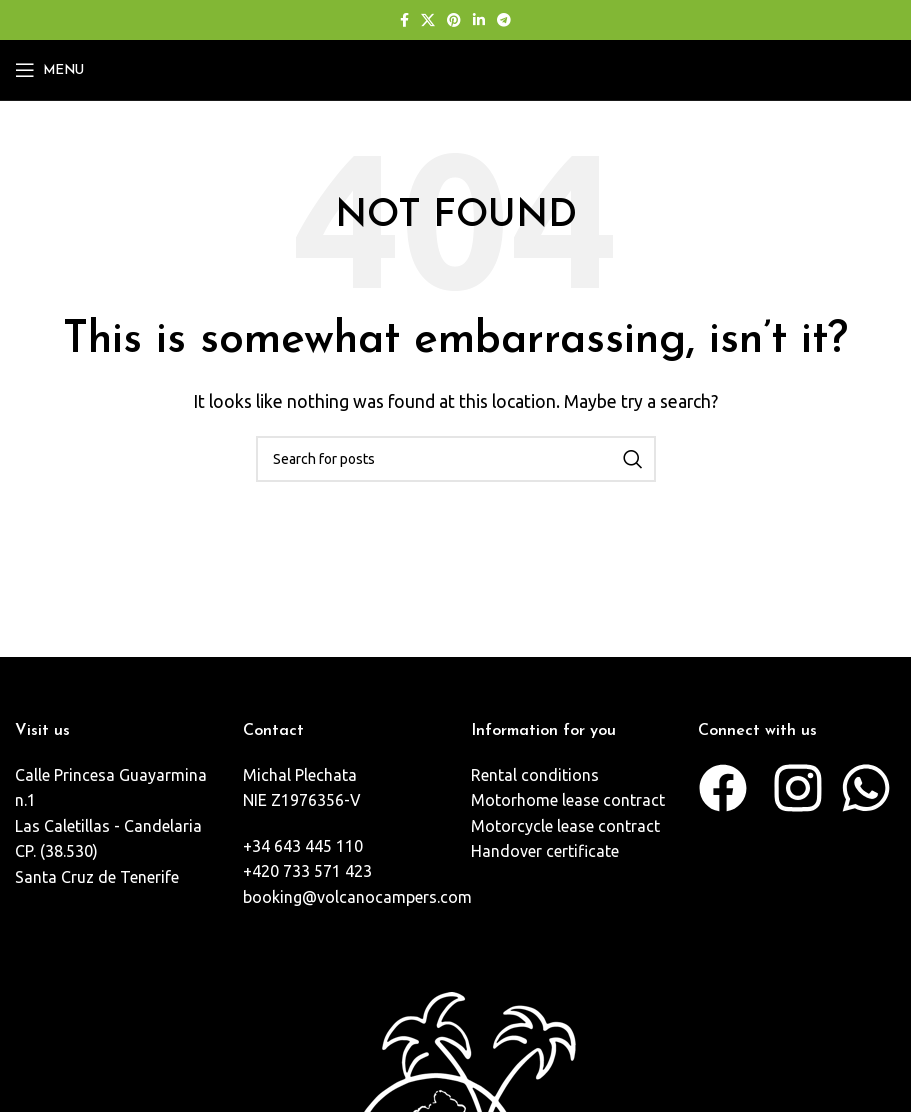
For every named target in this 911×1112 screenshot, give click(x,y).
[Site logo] (456, 68)
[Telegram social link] (504, 20)
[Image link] (456, 1102)
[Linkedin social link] (479, 20)
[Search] (456, 459)
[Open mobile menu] (49, 70)
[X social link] (428, 20)
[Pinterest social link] (454, 20)
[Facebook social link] (404, 20)
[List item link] (114, 827)
